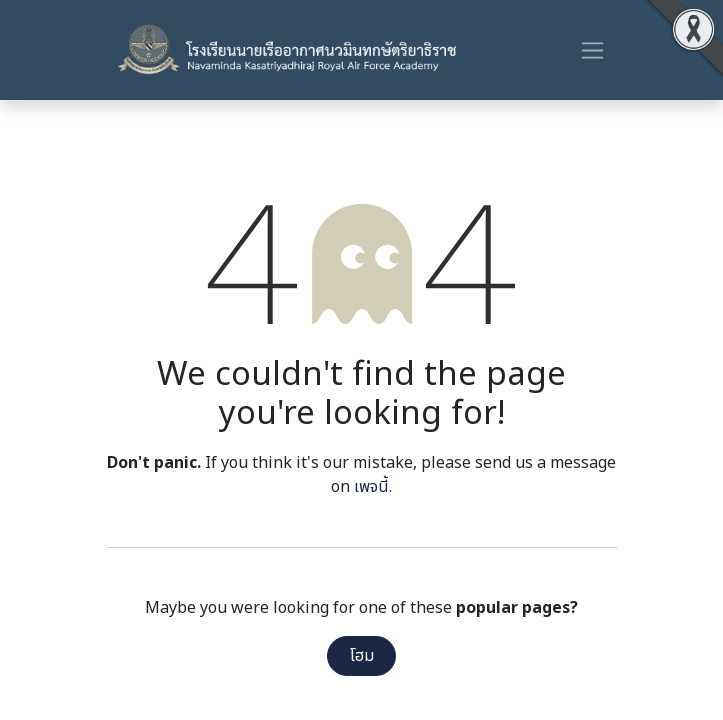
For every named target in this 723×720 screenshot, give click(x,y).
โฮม (362, 656)
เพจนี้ (371, 487)
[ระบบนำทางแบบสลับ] (592, 50)
